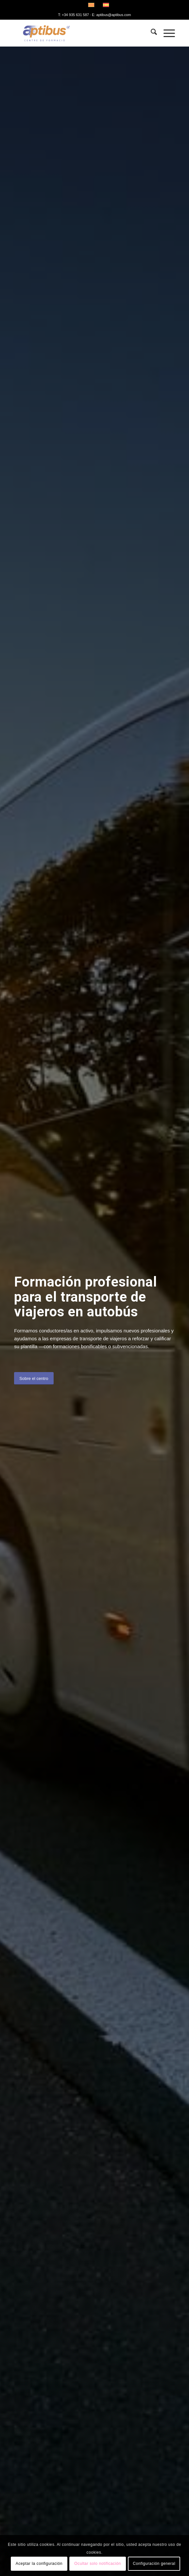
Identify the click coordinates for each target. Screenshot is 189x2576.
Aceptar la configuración (39, 2563)
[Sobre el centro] (33, 1378)
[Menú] (166, 33)
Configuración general (154, 2563)
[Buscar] (150, 33)
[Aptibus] (78, 33)
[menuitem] (150, 33)
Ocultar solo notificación (97, 2563)
